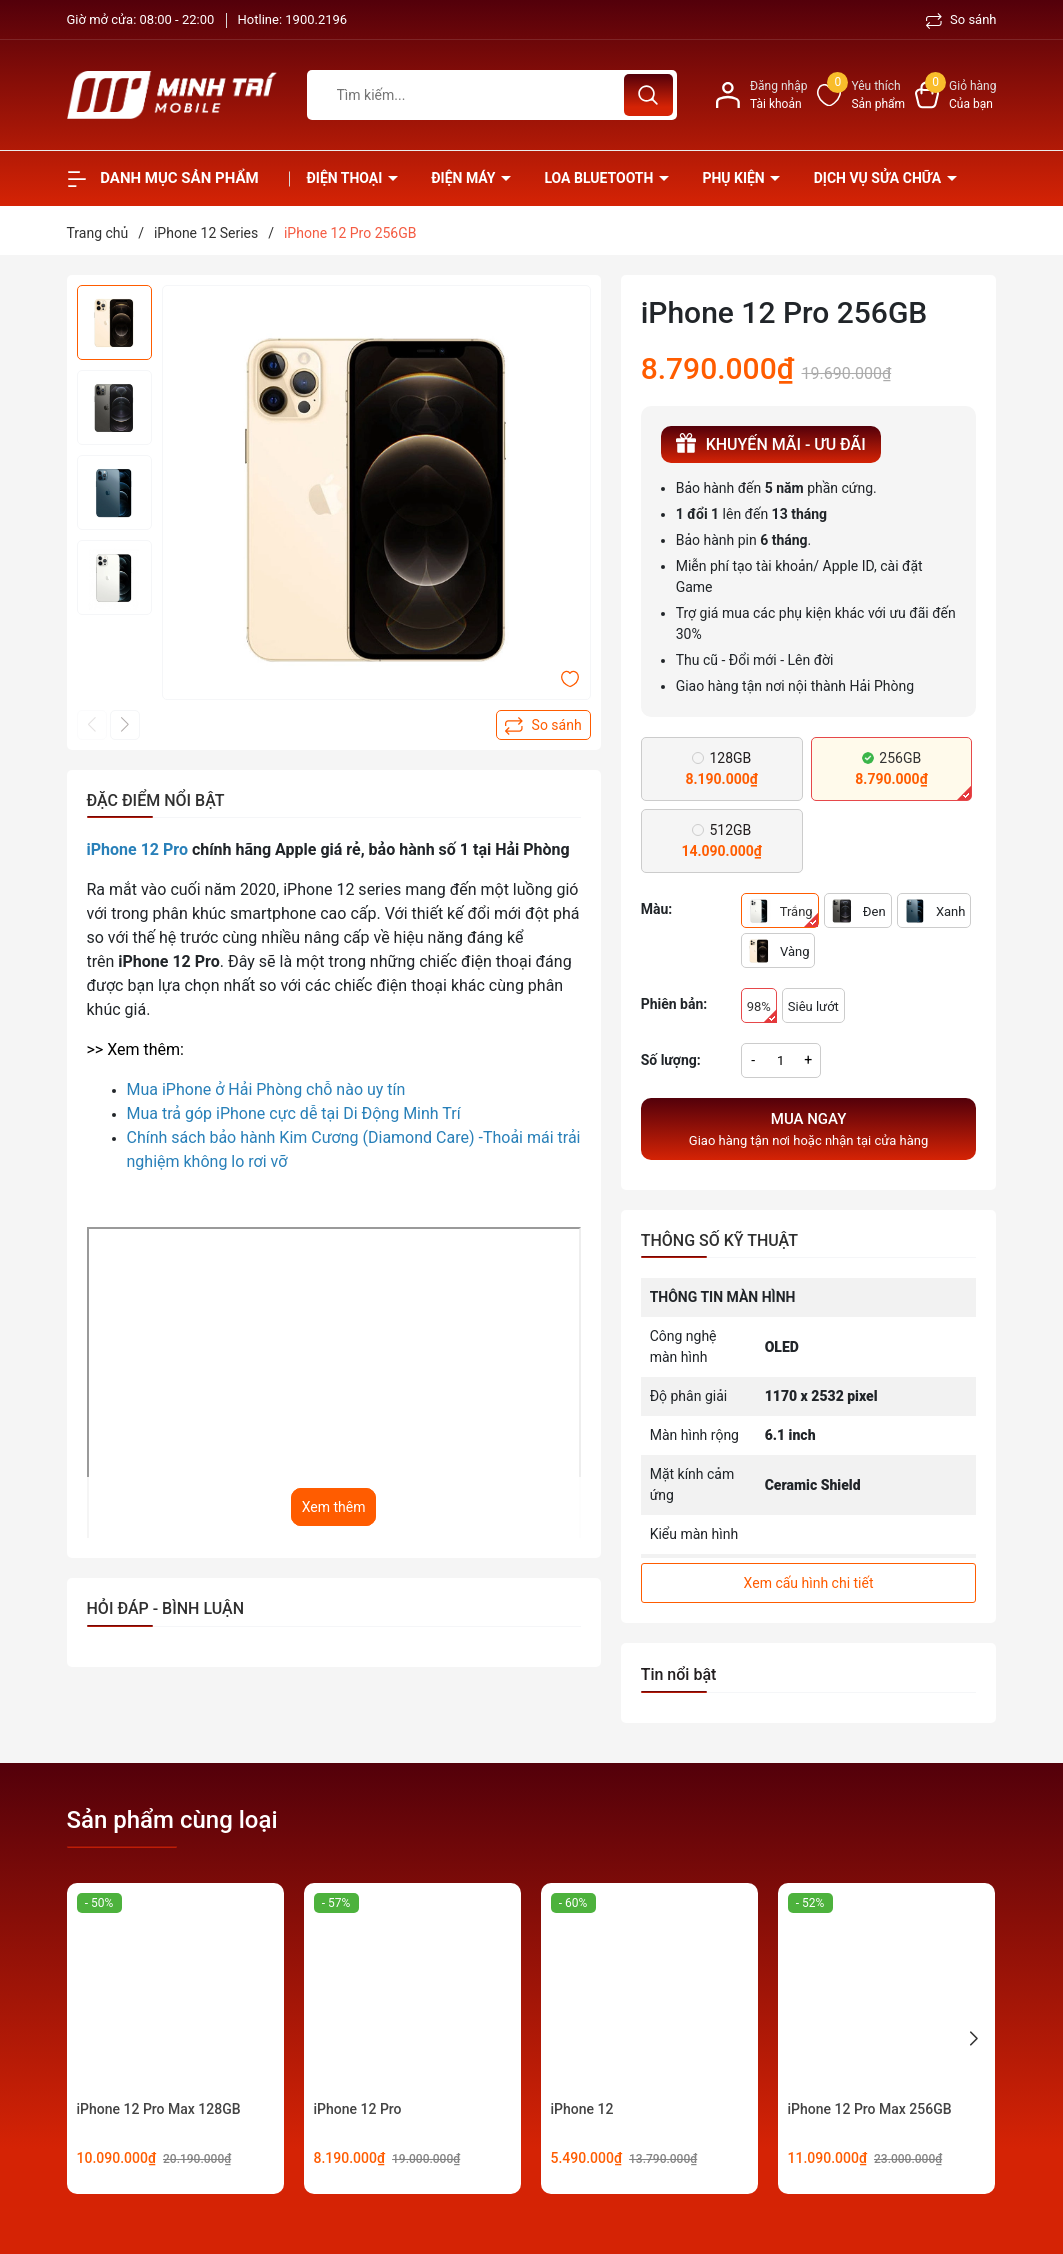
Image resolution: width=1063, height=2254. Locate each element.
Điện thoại (346, 178)
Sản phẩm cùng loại (172, 1820)
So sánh (961, 19)
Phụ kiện (735, 178)
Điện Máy (465, 178)
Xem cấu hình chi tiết (809, 1583)
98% (762, 1011)
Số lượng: (671, 1060)
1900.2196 (316, 19)
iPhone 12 (582, 2109)
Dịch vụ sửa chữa (879, 178)
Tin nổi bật (679, 1674)
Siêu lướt (813, 1006)
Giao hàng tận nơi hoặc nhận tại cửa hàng (809, 1128)
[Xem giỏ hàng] (955, 95)
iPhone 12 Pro (358, 2109)
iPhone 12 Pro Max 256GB (870, 2109)
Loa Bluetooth (600, 178)
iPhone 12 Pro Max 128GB (159, 2109)
